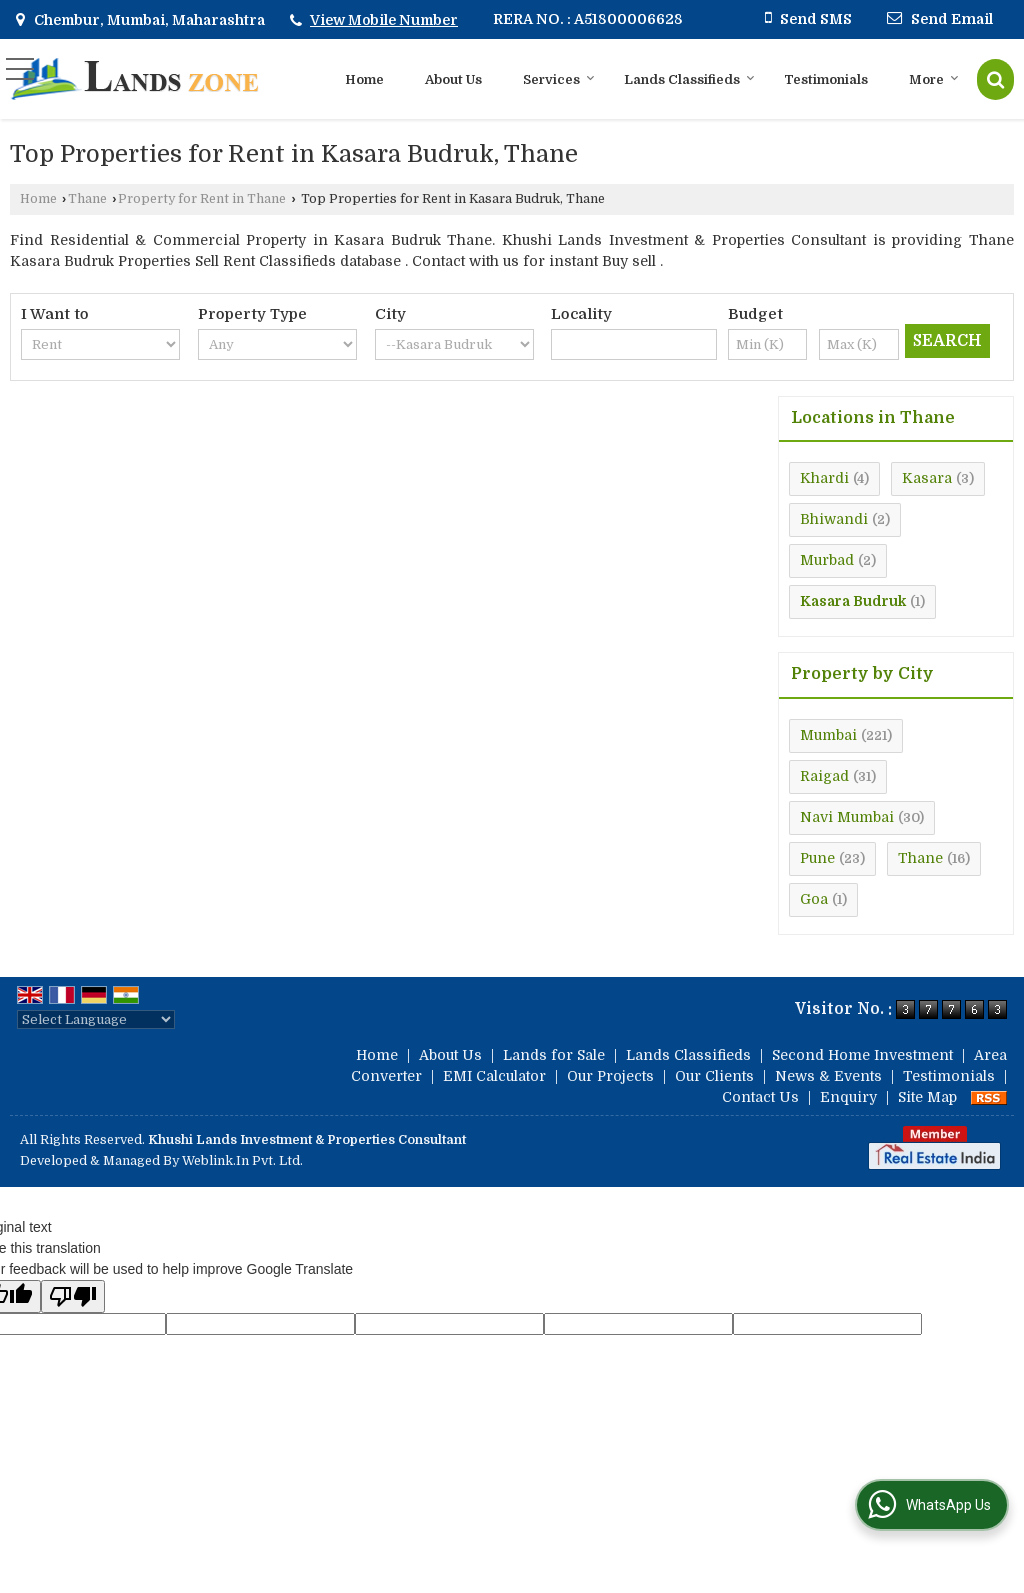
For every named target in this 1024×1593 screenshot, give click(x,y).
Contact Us (760, 1097)
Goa (814, 899)
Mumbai (828, 735)
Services (559, 79)
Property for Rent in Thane (202, 199)
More (934, 79)
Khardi (824, 478)
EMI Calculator (494, 1076)
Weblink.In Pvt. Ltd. (242, 1161)
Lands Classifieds (689, 79)
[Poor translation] (73, 1296)
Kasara (927, 478)
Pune (817, 858)
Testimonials (826, 79)
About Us (453, 79)
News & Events (828, 1076)
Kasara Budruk (853, 601)
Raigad (824, 776)
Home (364, 79)
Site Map (927, 1097)
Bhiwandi (834, 519)
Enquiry (848, 1097)
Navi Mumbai (847, 817)
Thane (87, 199)
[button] (384, 20)
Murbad (827, 560)
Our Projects (610, 1076)
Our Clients (714, 1076)
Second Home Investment (862, 1055)
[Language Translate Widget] (96, 1019)
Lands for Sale (554, 1055)
